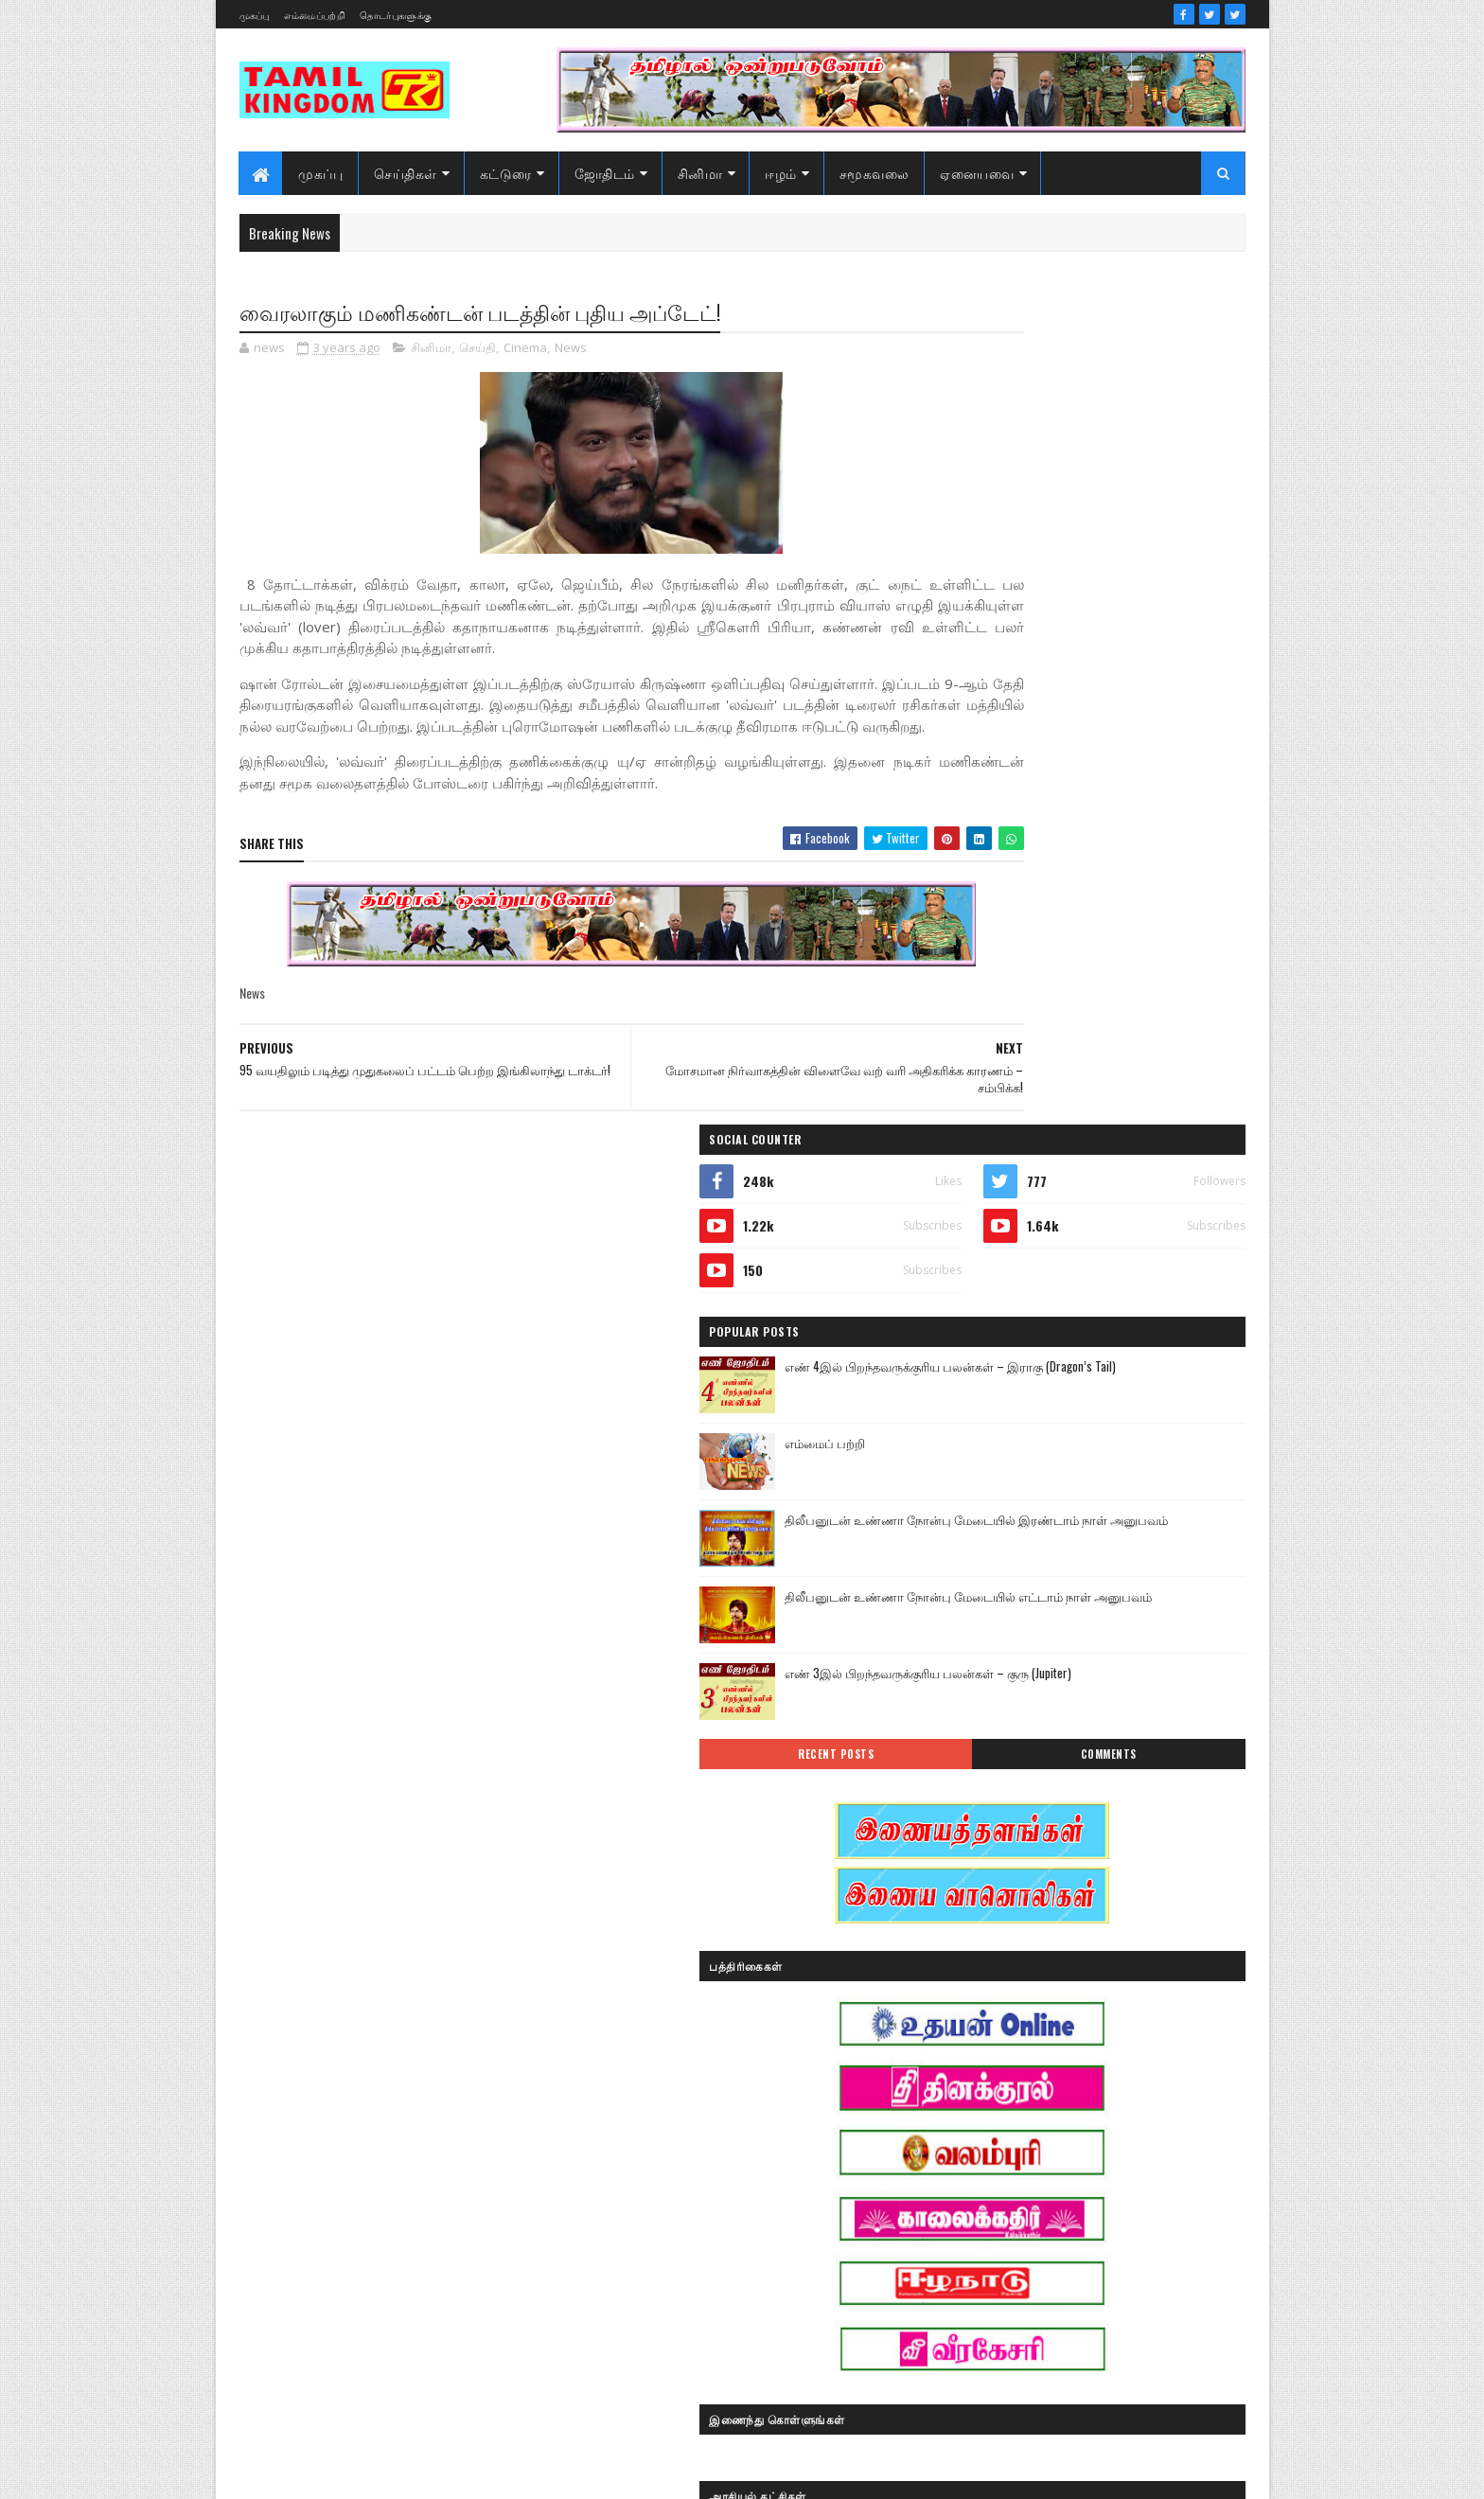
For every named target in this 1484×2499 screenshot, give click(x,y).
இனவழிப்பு (1091, 1982)
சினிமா (700, 173)
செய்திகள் (406, 173)
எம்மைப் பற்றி (1069, 612)
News (571, 350)
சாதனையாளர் (989, 2180)
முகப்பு (254, 15)
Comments (1169, 923)
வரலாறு (973, 2280)
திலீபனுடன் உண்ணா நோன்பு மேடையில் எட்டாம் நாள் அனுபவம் (1128, 775)
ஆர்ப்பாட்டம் (1098, 1949)
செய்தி (477, 350)
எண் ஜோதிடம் (992, 2081)
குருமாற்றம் (983, 2147)
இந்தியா (975, 1982)
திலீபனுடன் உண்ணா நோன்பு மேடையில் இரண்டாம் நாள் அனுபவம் (1136, 699)
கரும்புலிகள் (985, 2114)
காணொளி (1096, 2114)
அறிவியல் (980, 1949)
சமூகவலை (874, 173)
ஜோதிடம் (604, 173)
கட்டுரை (506, 173)
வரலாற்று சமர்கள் (1097, 2280)
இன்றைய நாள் (991, 2015)
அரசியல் (1068, 1915)
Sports (967, 1915)
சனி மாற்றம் (1098, 2147)
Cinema (525, 350)
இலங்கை (1109, 2015)
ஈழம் (782, 173)
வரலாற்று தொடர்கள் (1006, 2313)
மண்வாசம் (1115, 2247)
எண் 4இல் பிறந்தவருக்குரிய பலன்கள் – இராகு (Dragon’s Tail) (1133, 545)
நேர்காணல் (1109, 2214)
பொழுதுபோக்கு (995, 2247)
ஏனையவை (978, 173)
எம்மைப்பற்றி (314, 15)
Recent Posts (1018, 923)
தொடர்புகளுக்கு (396, 15)
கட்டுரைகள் (1114, 2081)
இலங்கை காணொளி (1006, 2048)
